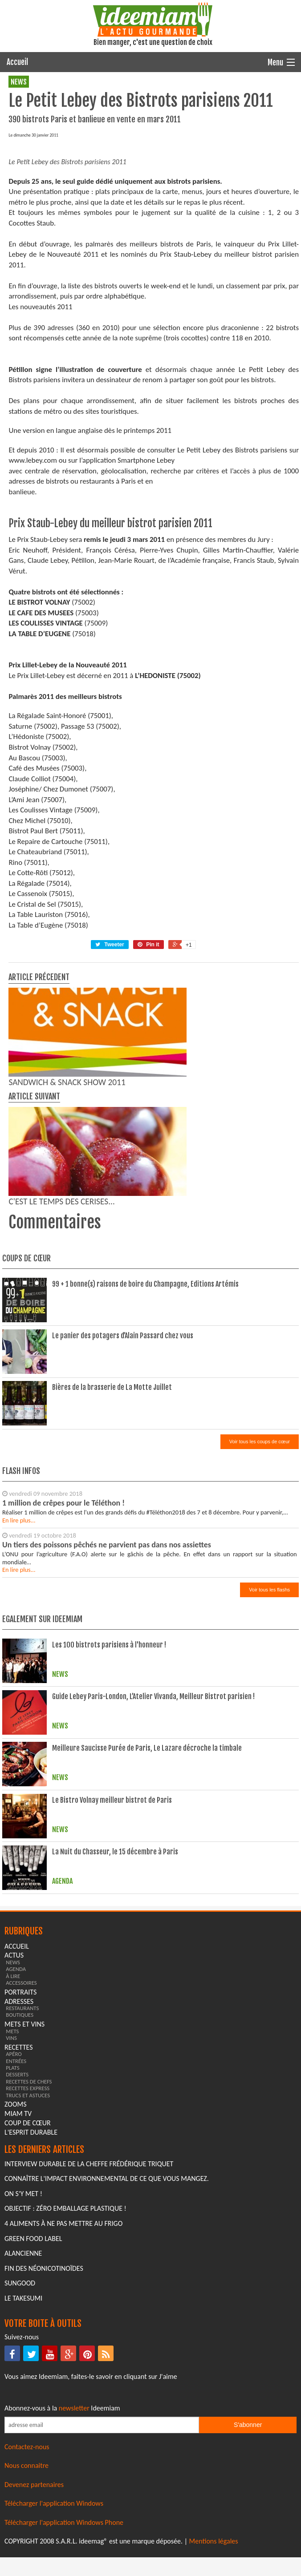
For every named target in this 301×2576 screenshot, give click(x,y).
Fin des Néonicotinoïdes (43, 2435)
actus (14, 2122)
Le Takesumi (23, 2465)
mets (12, 2198)
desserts (17, 2241)
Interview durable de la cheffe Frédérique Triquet (88, 2331)
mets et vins (24, 2191)
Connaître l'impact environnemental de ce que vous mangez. (106, 2346)
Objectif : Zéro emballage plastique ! (65, 2375)
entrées (16, 2228)
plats (12, 2235)
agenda (16, 2136)
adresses (18, 2168)
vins (11, 2205)
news (19, 81)
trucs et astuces (28, 2262)
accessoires (21, 2150)
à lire (13, 2143)
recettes (18, 2214)
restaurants (22, 2175)
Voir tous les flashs (269, 1757)
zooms (15, 2271)
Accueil (17, 62)
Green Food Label (33, 2406)
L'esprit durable (30, 2299)
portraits (20, 2159)
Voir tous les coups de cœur (259, 1608)
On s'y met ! (23, 2361)
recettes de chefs (29, 2248)
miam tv (18, 2281)
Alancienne (23, 2420)
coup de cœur (27, 2290)
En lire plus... (19, 1688)
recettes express (27, 2255)
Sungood (19, 2450)
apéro (14, 2221)
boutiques (19, 2182)
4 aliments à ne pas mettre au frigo (63, 2390)
